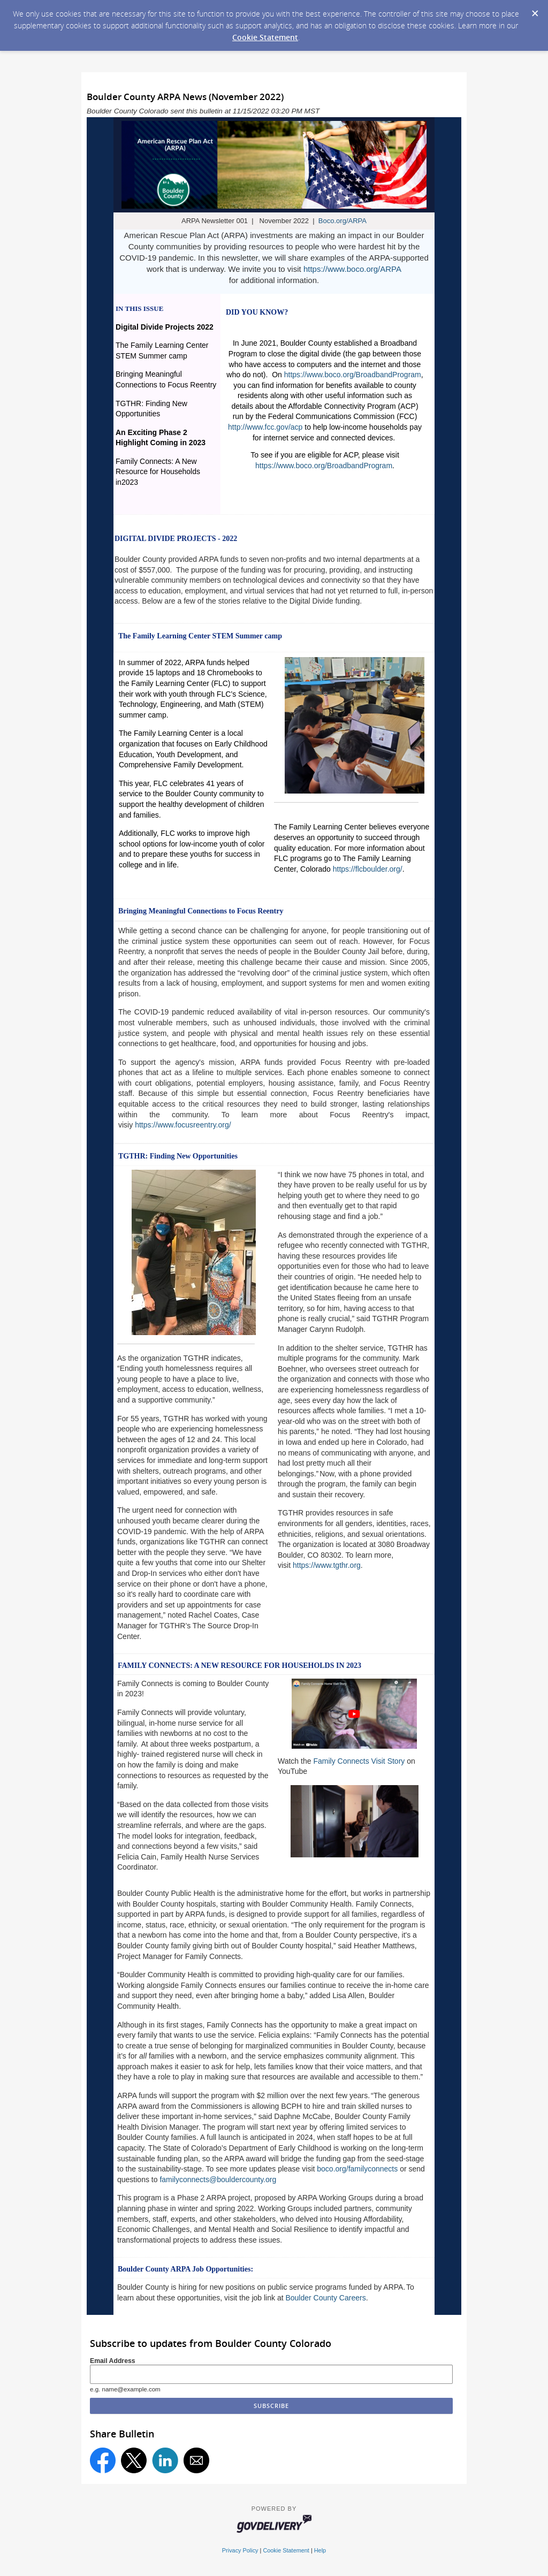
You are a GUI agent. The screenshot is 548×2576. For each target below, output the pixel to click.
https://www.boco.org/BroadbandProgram (352, 374)
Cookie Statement (265, 37)
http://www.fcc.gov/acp (265, 427)
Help (320, 2550)
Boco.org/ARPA (342, 221)
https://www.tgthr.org (327, 1565)
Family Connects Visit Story (359, 1761)
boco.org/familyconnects (357, 2169)
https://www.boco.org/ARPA (352, 268)
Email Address (112, 2361)
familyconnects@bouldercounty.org (217, 2179)
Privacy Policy (240, 2550)
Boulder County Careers (325, 2297)
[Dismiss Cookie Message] (534, 10)
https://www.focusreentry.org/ (183, 1125)
